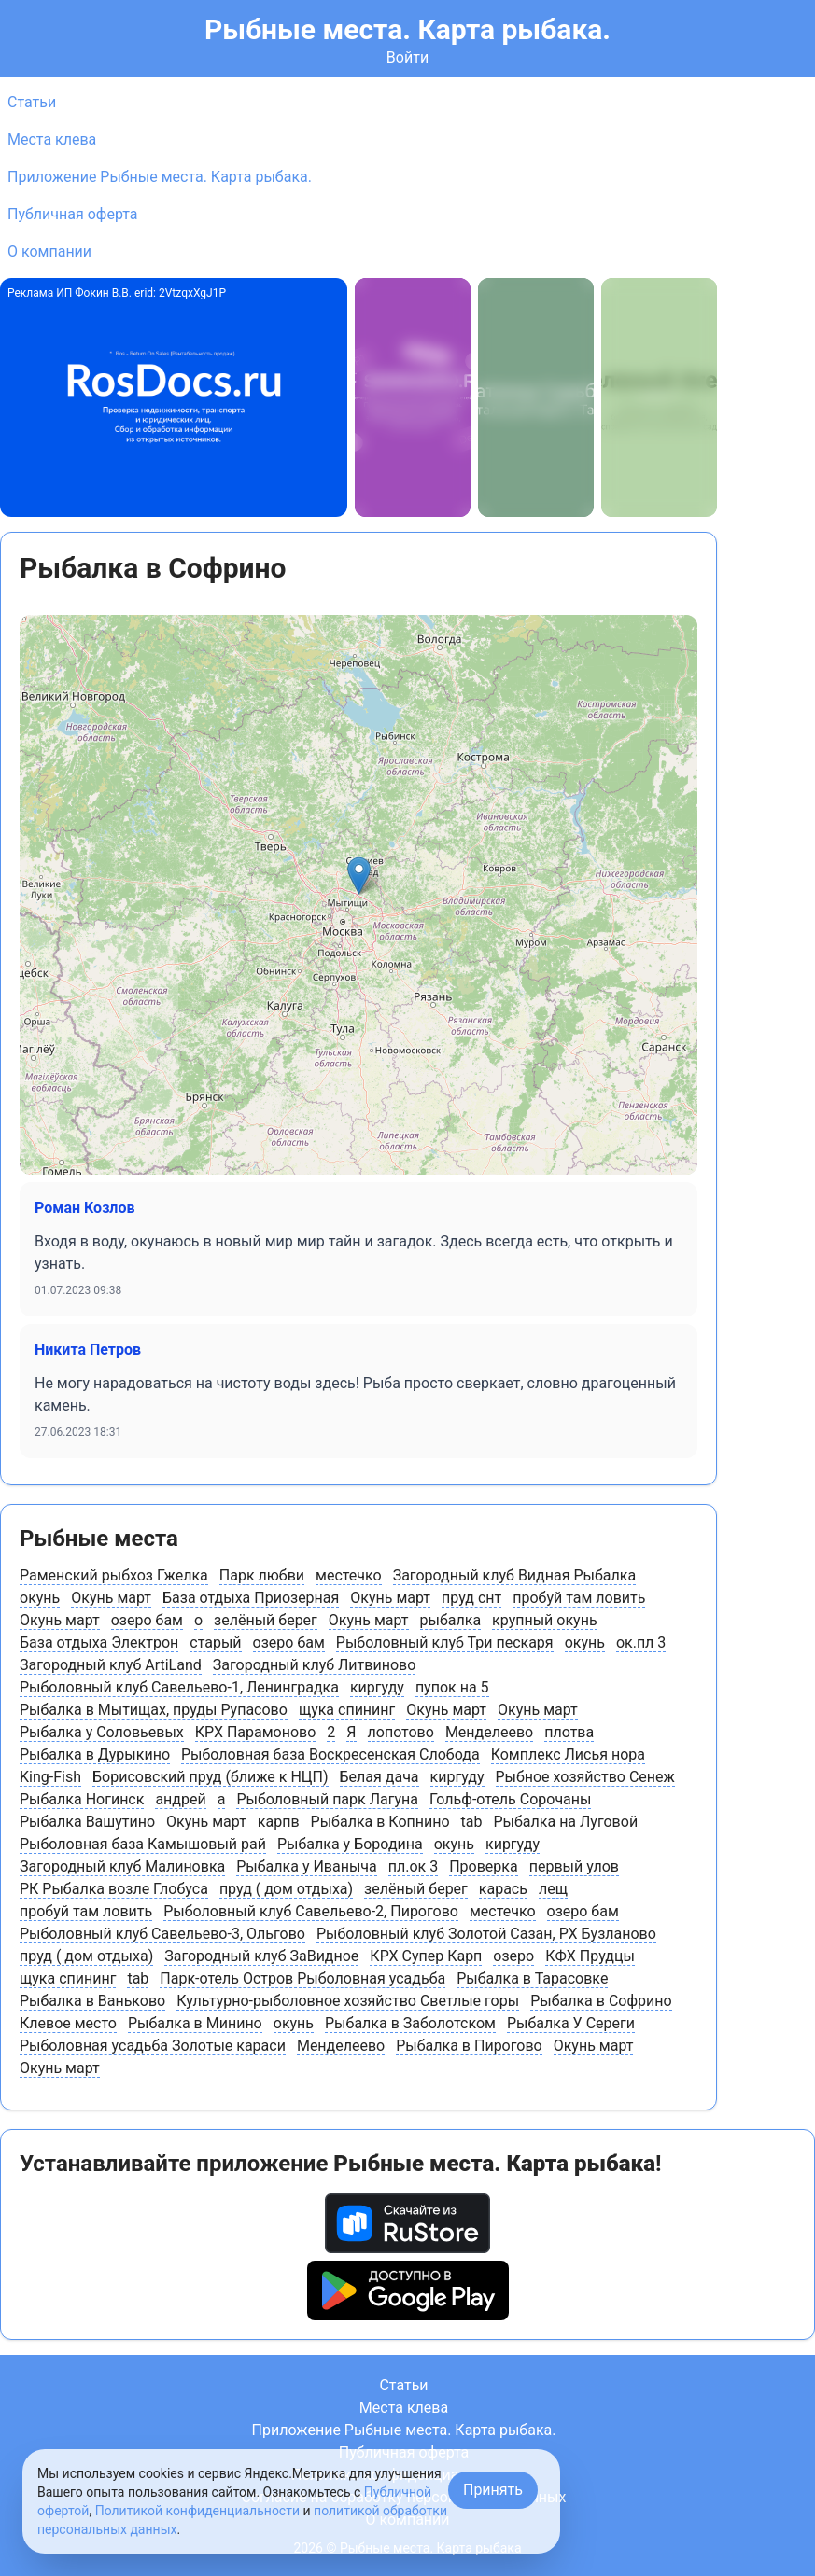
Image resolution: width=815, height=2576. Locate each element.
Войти (407, 57)
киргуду (377, 1687)
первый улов (574, 1866)
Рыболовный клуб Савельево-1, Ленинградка (179, 1687)
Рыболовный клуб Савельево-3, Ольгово (162, 1933)
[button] (359, 875)
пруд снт (471, 1598)
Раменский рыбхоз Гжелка (114, 1575)
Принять (493, 2490)
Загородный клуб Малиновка (122, 1866)
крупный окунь (544, 1620)
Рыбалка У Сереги (571, 2023)
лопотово (401, 1732)
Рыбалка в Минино (195, 2023)
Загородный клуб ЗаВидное (261, 1956)
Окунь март (111, 1598)
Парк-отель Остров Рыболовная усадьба (302, 1978)
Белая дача (379, 1777)
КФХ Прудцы (590, 1956)
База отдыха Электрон (99, 1642)
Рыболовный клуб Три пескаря (445, 1642)
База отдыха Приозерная (250, 1598)
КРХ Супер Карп (426, 1956)
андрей (180, 1799)
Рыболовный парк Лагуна (327, 1799)
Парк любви (261, 1575)
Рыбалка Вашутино (87, 1822)
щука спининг (347, 1710)
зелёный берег (265, 1620)
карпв (279, 1822)
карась (503, 1889)
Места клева (51, 139)
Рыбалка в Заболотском (410, 2023)
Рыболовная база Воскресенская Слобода (330, 1754)
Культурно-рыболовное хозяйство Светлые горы (347, 2001)
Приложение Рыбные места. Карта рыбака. (159, 177)
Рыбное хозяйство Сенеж (585, 1777)
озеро (513, 1956)
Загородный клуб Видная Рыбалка (514, 1575)
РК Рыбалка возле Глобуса (114, 1889)
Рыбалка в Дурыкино (95, 1754)
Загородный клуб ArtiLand (111, 1665)
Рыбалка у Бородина (350, 1844)
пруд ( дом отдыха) (286, 1889)
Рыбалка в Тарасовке (532, 1978)
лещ (553, 1889)
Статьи (31, 102)
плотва (569, 1732)
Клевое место (68, 2023)
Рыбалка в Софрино (600, 2001)
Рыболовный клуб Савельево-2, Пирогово (310, 1911)
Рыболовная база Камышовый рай (143, 1844)
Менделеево (489, 1732)
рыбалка (451, 1620)
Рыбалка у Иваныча (306, 1866)
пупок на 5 (452, 1687)
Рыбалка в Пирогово (468, 2045)
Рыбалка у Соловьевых (102, 1732)
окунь (40, 1598)
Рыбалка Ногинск (82, 1799)
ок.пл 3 (641, 1642)
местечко (349, 1575)
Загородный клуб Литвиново (314, 1665)
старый (215, 1642)
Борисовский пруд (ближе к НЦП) (210, 1777)
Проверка (483, 1866)
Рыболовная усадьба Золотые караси (153, 2045)
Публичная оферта (72, 214)
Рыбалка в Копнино (380, 1822)
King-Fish (50, 1777)
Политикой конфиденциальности (197, 2510)
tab (472, 1822)
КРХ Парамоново (255, 1732)
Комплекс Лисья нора (568, 1754)
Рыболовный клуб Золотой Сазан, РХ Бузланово (486, 1933)
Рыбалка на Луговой (565, 1822)
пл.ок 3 (413, 1866)
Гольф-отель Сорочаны (510, 1799)
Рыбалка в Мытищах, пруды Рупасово (154, 1710)
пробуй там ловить (579, 1598)
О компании (49, 251)
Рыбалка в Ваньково (92, 2001)
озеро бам (147, 1620)
